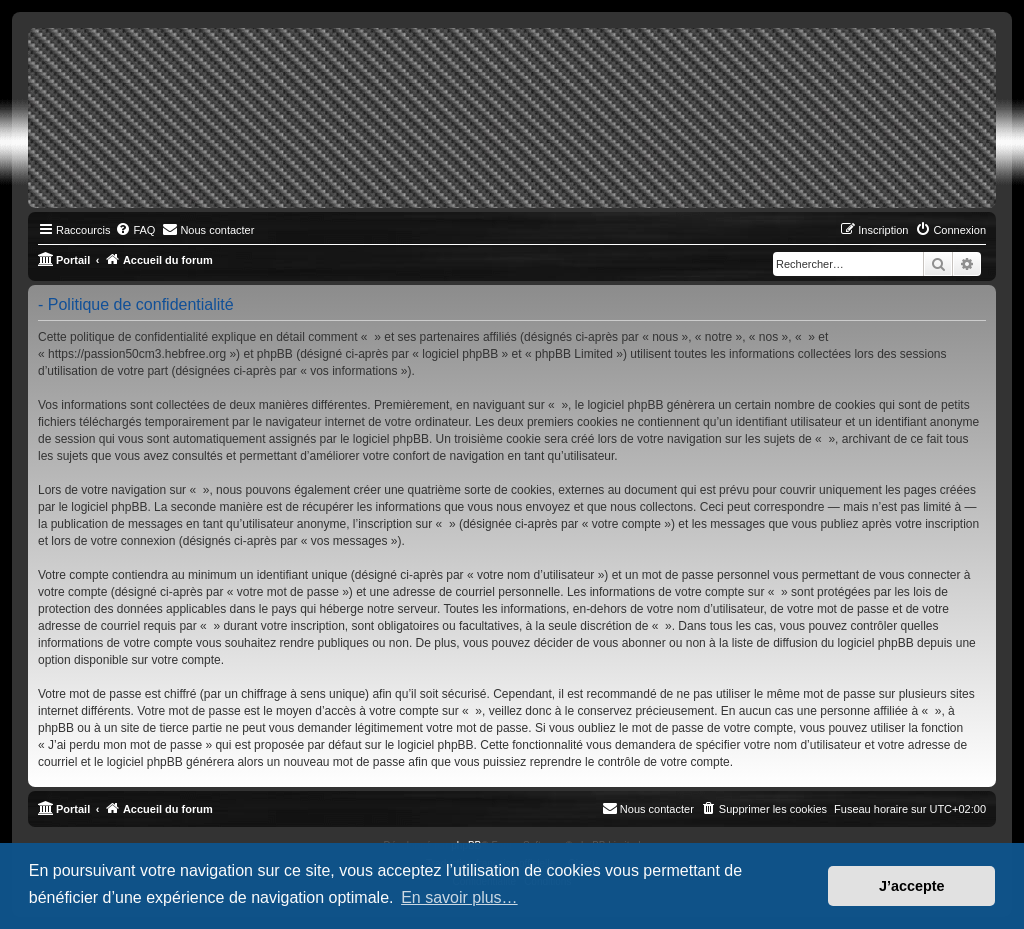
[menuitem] (135, 230)
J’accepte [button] (912, 886)
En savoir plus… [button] (459, 897)
